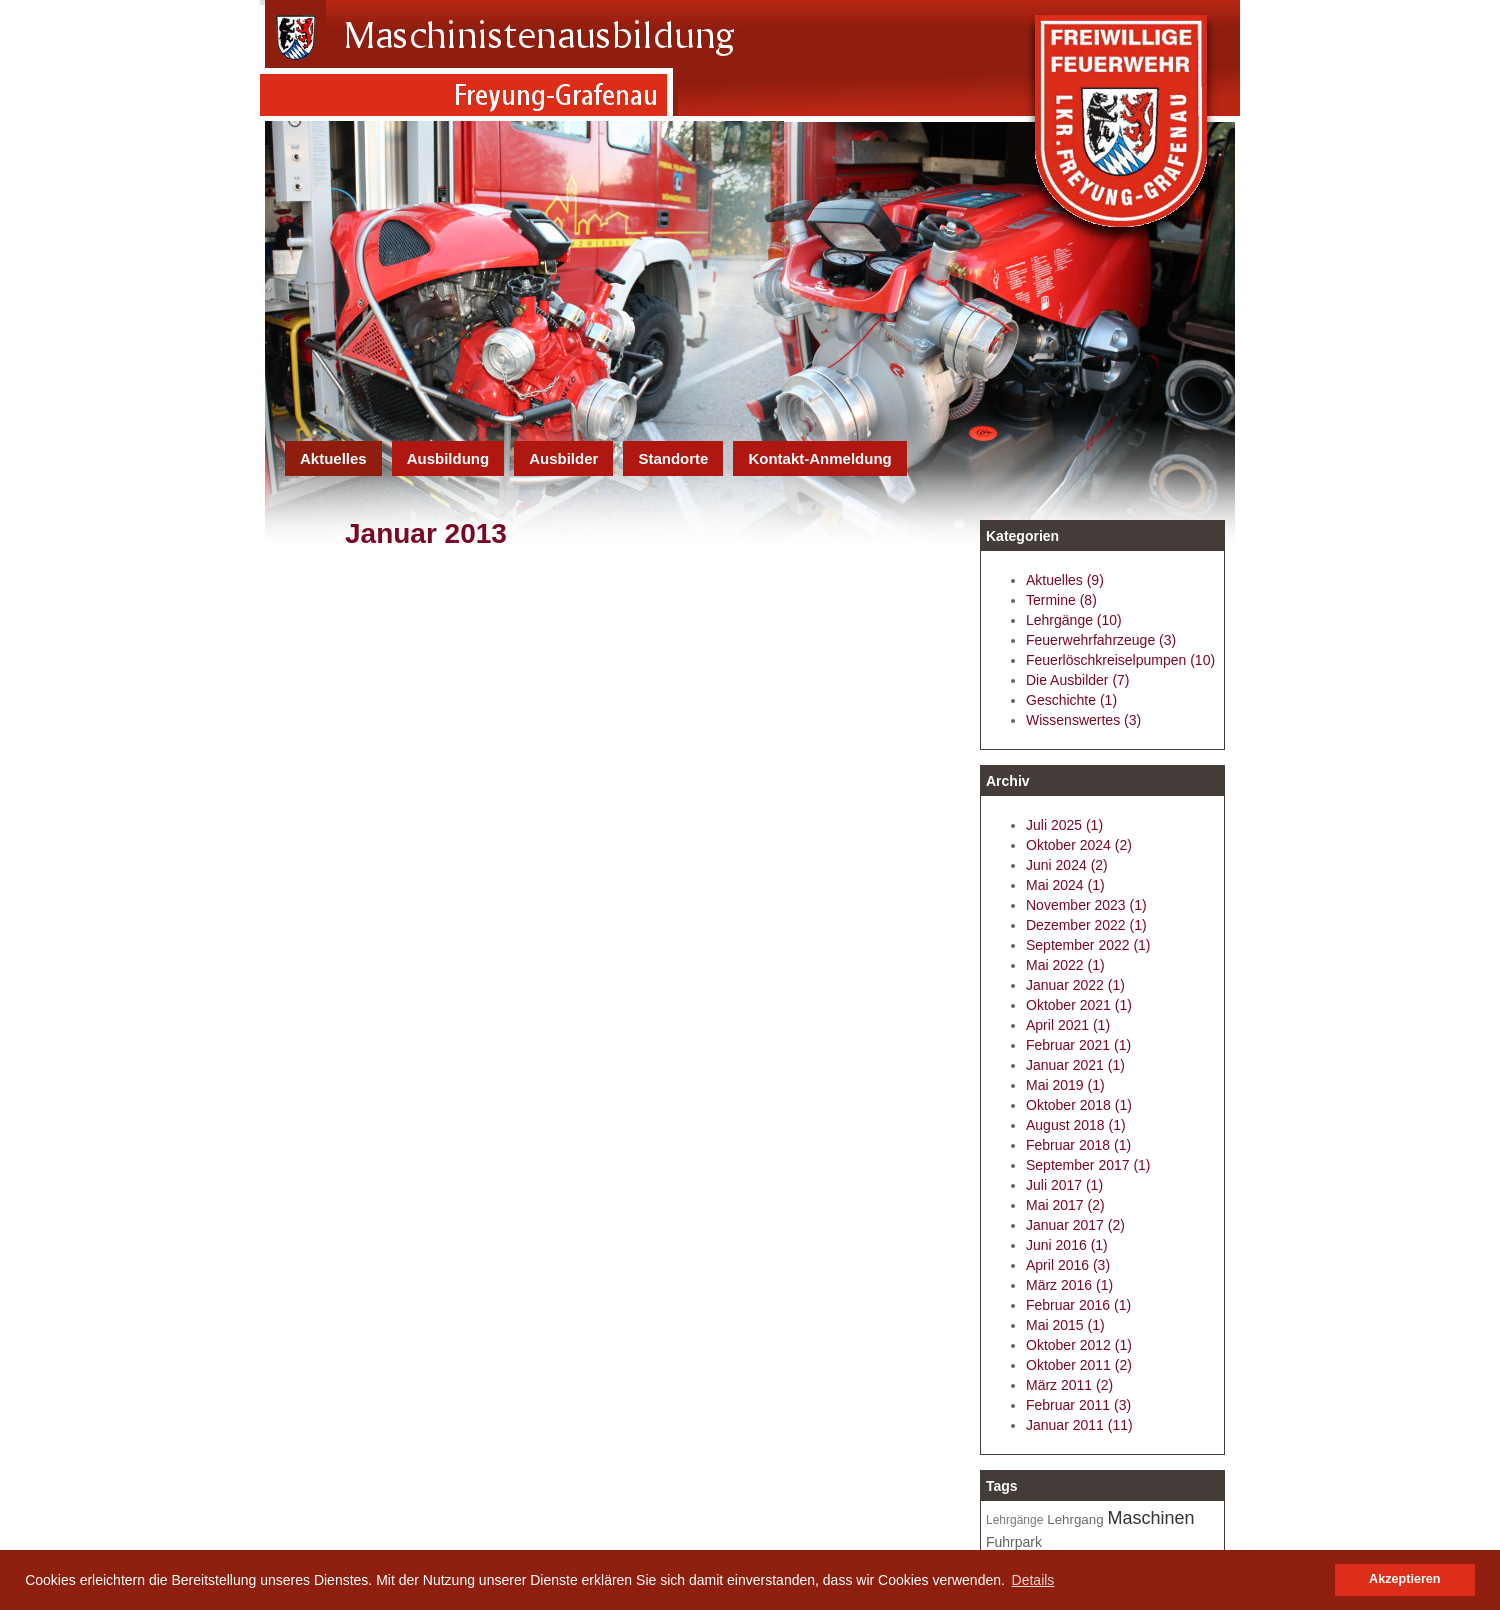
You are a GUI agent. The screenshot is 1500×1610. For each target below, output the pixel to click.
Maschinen (1151, 1518)
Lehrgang (1075, 1519)
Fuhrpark (1014, 1542)
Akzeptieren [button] (1404, 1579)
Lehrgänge (1014, 1520)
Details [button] (1033, 1580)
